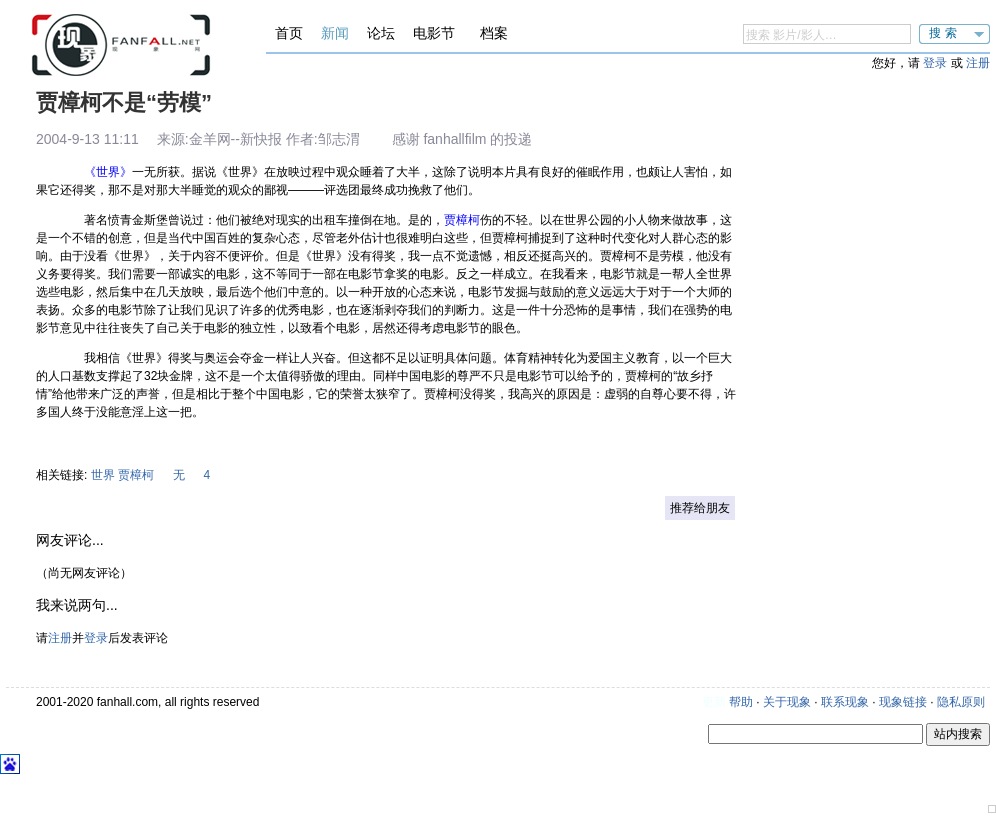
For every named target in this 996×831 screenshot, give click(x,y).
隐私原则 (961, 702)
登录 (935, 63)
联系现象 (845, 702)
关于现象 (787, 702)
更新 (714, 702)
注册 (978, 63)
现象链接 (903, 702)
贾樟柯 (136, 475)
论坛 (381, 33)
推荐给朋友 (700, 508)
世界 (103, 475)
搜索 (945, 33)
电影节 (434, 33)
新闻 (335, 33)
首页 (289, 33)
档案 (494, 33)
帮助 (741, 702)
